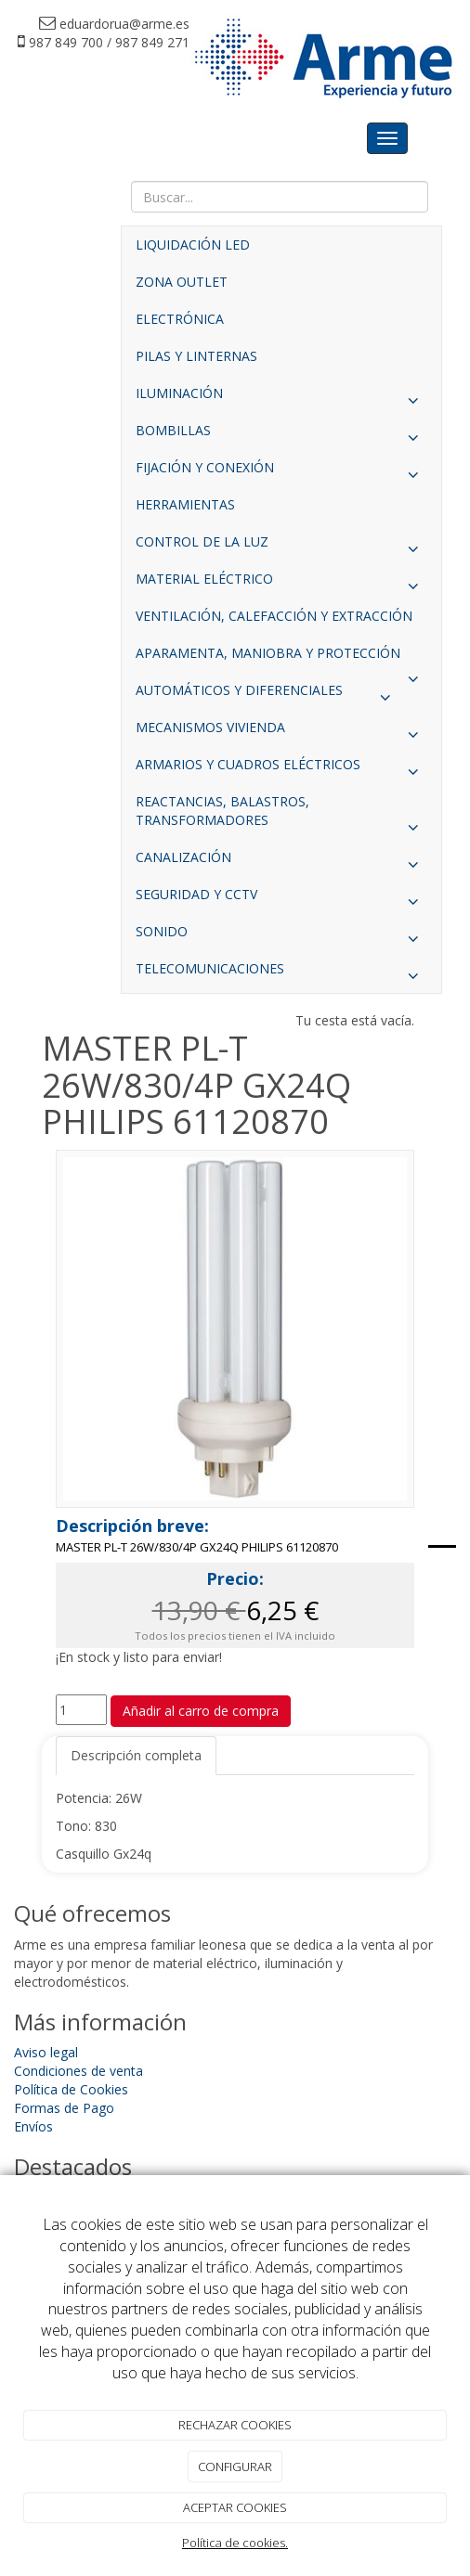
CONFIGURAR (235, 2466)
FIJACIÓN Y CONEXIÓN (281, 472)
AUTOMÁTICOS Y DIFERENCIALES (267, 695)
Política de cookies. (235, 2542)
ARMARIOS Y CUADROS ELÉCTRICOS (281, 769)
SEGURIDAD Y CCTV (281, 899)
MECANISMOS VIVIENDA (281, 732)
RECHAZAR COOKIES (235, 2424)
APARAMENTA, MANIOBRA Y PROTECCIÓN (281, 658)
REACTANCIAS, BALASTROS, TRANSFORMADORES (281, 815)
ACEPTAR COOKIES (235, 2507)
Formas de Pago (64, 2108)
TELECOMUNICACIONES (281, 973)
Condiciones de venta (78, 2071)
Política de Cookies (71, 2089)
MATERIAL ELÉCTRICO (281, 584)
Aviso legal (46, 2052)
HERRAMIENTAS (185, 504)
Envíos (33, 2126)
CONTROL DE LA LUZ (281, 546)
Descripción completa (136, 1755)
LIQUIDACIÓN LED (193, 244)
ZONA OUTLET (182, 281)
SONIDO (281, 936)
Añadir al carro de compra (201, 1710)
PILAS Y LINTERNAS (196, 356)
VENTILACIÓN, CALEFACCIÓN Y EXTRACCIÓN (274, 616)
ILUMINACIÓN (281, 398)
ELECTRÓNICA (180, 319)
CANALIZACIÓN (281, 862)
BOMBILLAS (281, 435)
